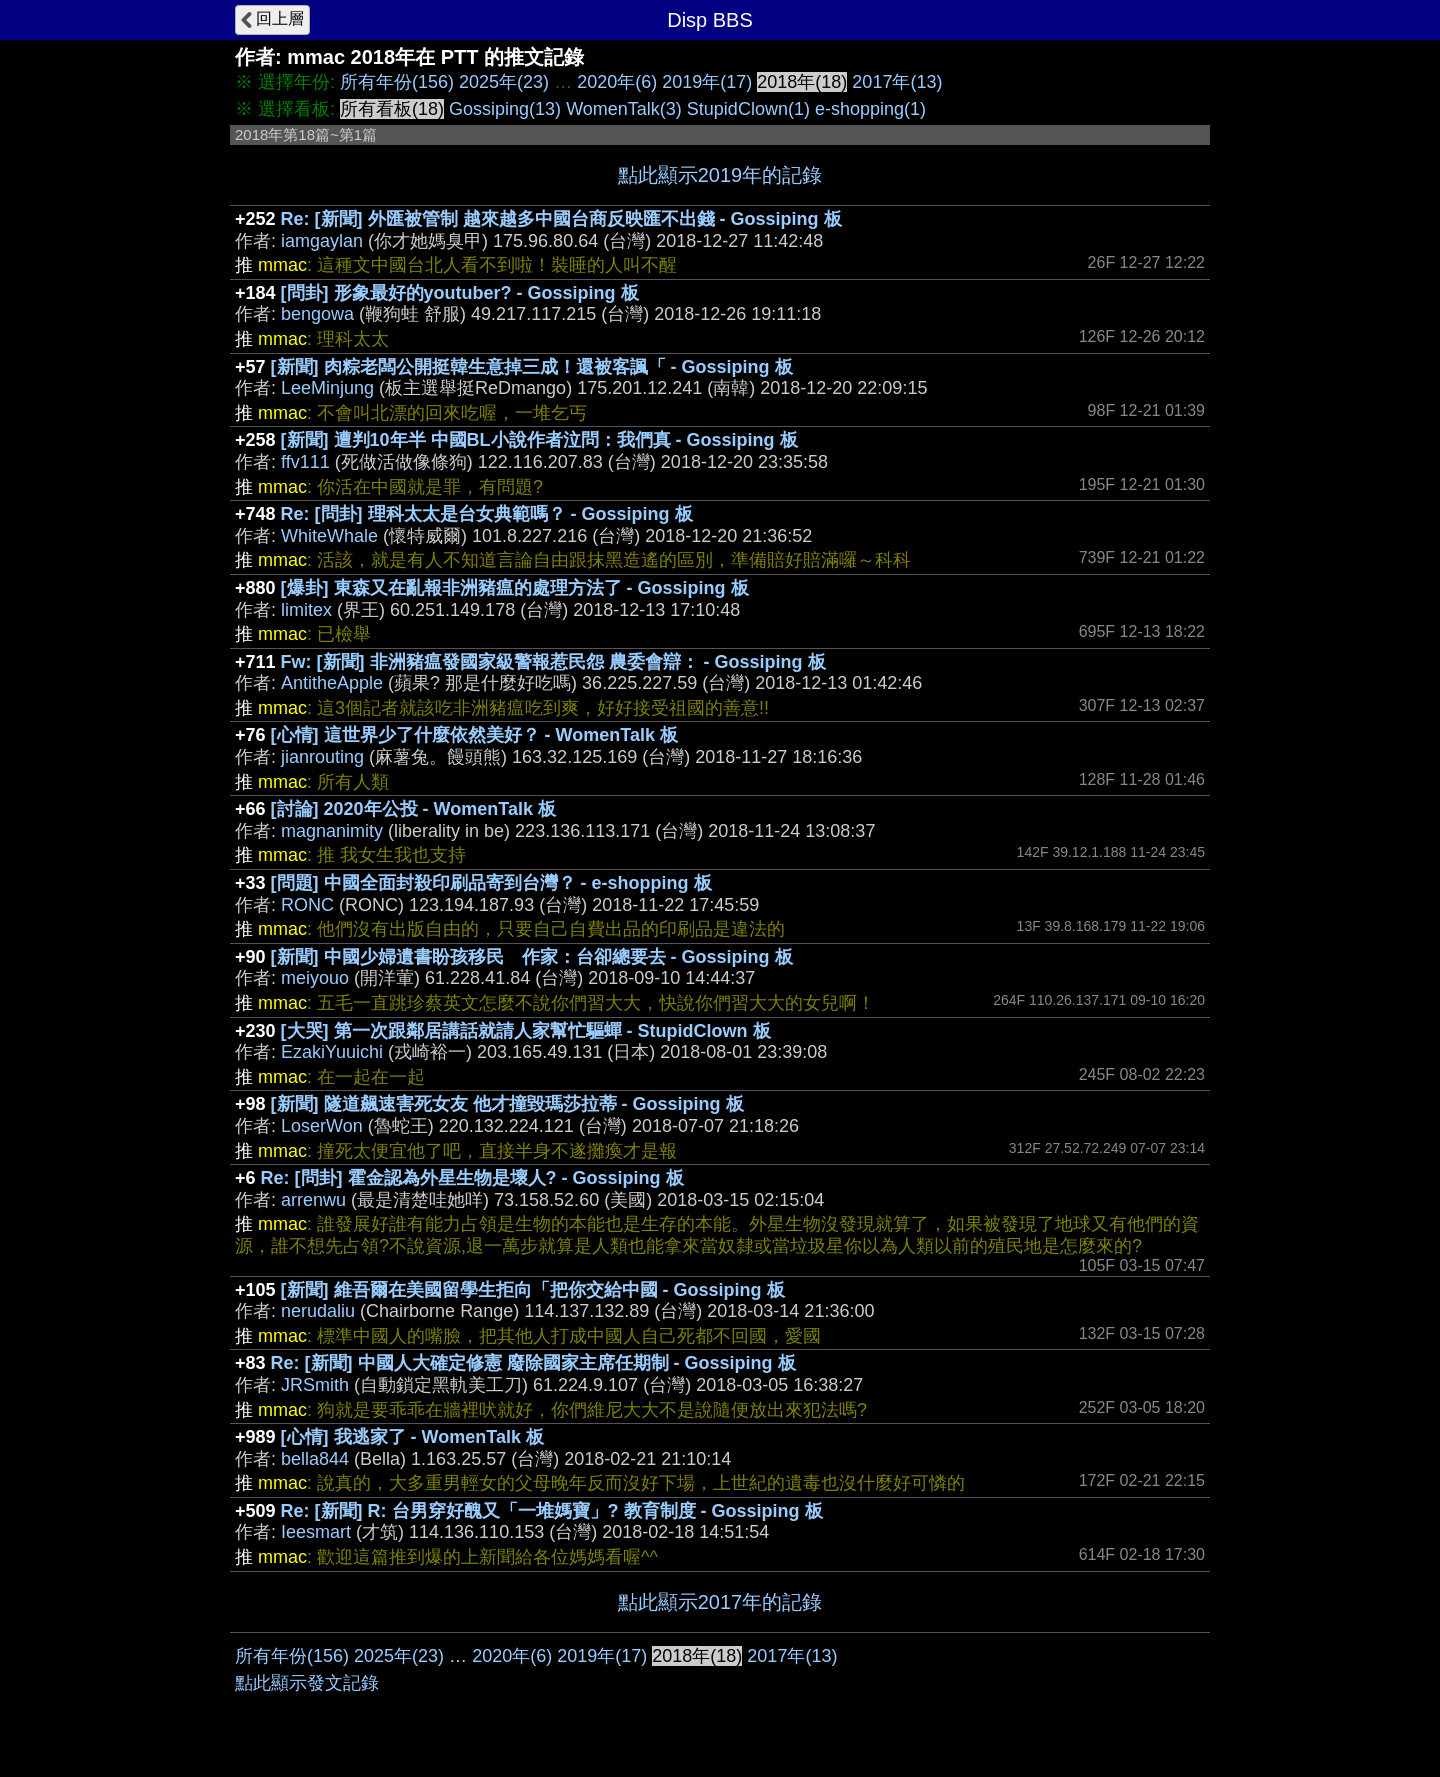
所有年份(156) (397, 82)
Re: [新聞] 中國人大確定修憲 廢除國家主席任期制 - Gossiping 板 (533, 1363)
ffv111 (305, 462)
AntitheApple (332, 683)
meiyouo (315, 978)
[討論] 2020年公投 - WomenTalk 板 (413, 809)
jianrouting (322, 757)
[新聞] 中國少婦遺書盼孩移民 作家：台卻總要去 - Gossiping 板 (532, 957)
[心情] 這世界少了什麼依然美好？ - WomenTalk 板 (474, 735)
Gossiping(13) (505, 109)
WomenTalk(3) (624, 109)
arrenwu (313, 1200)
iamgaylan (322, 241)
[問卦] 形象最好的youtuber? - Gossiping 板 (460, 293)
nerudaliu (318, 1311)
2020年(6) (617, 82)
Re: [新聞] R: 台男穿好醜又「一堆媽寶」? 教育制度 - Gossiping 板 (552, 1511)
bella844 (315, 1459)
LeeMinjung (327, 388)
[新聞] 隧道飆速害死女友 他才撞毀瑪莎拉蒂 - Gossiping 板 (507, 1104)
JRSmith (315, 1385)
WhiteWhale (329, 536)
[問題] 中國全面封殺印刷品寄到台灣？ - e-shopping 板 (491, 883)
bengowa (317, 314)
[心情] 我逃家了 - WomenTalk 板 (412, 1437)
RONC (307, 905)
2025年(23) (504, 82)
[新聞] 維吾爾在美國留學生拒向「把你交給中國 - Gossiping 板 (533, 1290)
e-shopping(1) (870, 109)
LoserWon (322, 1126)
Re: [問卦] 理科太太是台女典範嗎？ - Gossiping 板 (487, 514)
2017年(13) (897, 82)
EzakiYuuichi (332, 1052)
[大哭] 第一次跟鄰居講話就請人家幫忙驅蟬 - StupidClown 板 (526, 1031)
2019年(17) (707, 82)
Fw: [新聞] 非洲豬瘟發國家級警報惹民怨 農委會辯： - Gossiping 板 (553, 662)
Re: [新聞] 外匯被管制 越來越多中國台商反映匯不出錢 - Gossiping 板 (561, 219)
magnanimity (332, 831)
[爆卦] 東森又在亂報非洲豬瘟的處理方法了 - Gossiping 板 (515, 588)
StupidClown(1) (748, 109)
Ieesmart (316, 1532)
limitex (306, 610)
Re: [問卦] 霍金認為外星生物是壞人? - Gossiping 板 (472, 1178)
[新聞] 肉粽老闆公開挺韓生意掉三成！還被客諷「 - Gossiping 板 (532, 367)
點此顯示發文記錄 (307, 1683)
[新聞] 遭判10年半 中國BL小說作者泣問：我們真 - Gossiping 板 (539, 440)
